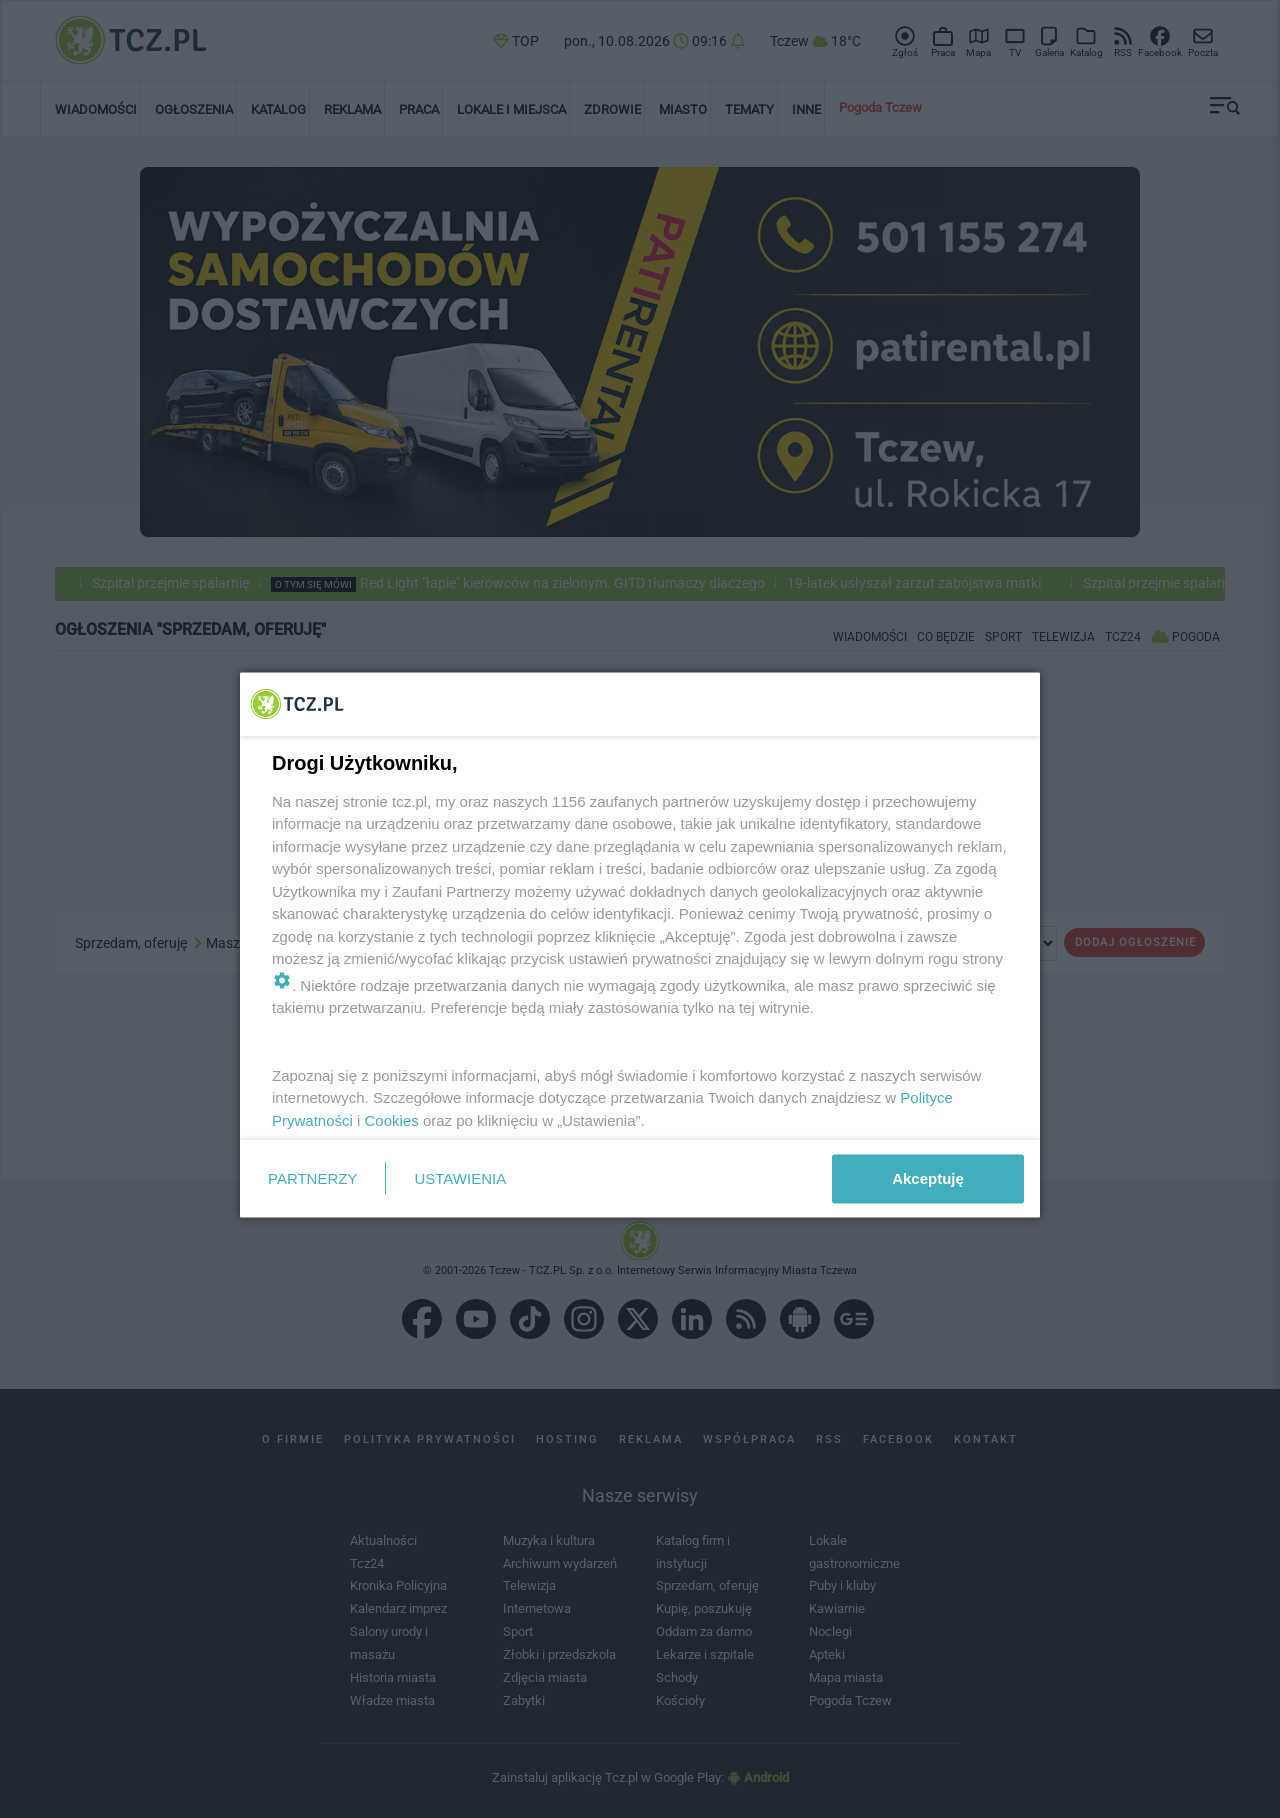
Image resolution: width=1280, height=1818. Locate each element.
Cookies (392, 1119)
